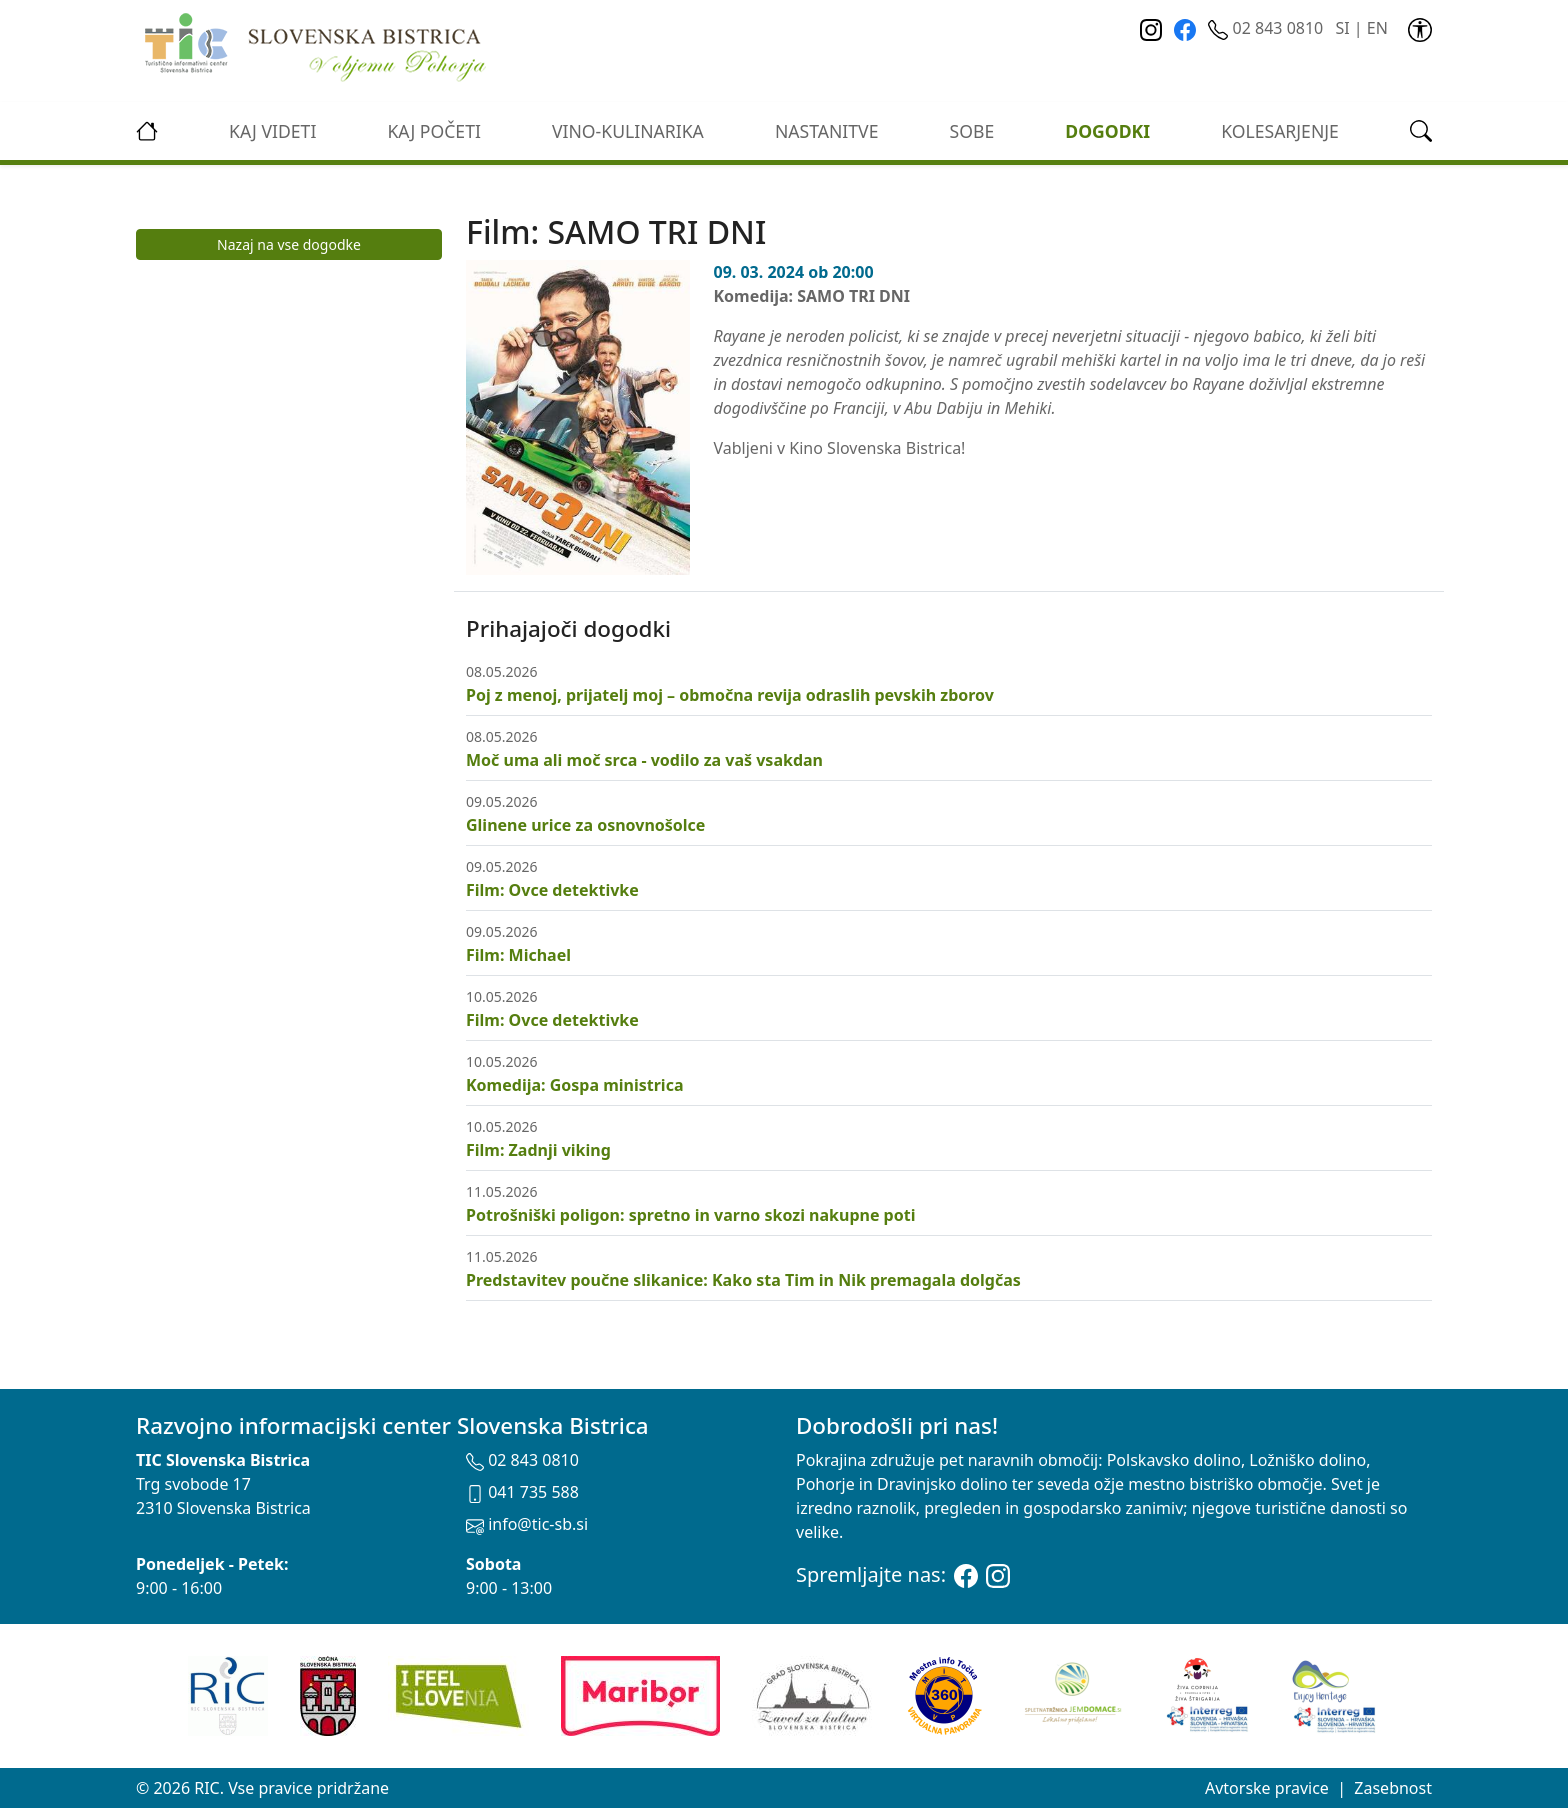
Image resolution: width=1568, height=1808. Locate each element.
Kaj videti (272, 131)
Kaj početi (433, 131)
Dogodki (1107, 131)
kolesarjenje (1280, 131)
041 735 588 (522, 1492)
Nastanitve (827, 131)
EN (1377, 28)
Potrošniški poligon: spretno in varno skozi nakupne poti (690, 1215)
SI (1342, 28)
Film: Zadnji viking (538, 1150)
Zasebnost (1393, 1788)
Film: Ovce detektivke (552, 890)
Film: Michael (518, 955)
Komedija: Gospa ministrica (574, 1085)
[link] (1420, 28)
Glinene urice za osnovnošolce (585, 825)
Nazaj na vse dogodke (289, 244)
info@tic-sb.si (527, 1524)
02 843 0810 (1267, 28)
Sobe (972, 131)
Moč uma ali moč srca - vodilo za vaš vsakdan (644, 760)
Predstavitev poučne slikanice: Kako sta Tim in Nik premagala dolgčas (743, 1280)
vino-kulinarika (628, 131)
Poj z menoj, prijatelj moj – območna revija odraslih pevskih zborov (730, 695)
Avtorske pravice (1267, 1788)
